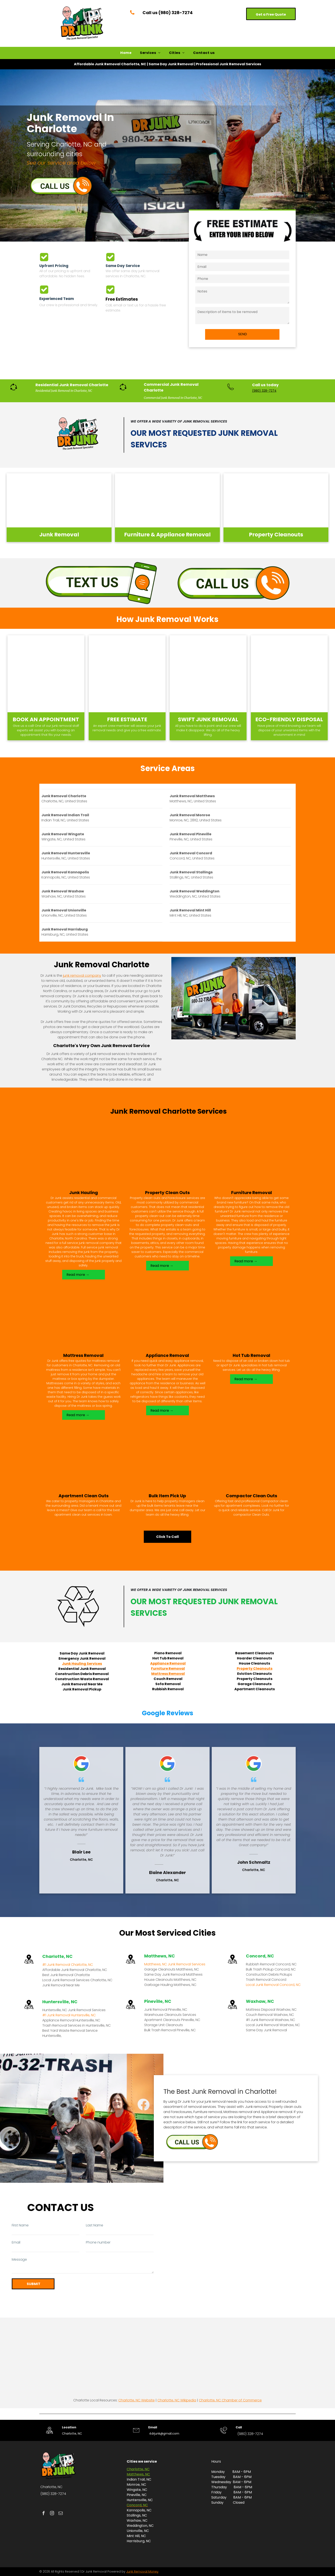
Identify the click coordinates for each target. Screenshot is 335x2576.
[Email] (265, 267)
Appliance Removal (168, 1663)
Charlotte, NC (57, 1956)
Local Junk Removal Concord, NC (273, 1984)
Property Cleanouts (254, 1668)
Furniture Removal (168, 1668)
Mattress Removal (168, 1673)
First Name (20, 2225)
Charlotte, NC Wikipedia (176, 2400)
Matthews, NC (159, 1956)
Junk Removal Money (142, 2571)
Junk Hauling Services (82, 1663)
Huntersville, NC (60, 2002)
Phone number (98, 2242)
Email (16, 2242)
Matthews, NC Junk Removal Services (174, 1964)
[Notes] (265, 295)
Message (19, 2259)
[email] (60, 2513)
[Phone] (265, 279)
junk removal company (82, 975)
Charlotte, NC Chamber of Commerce (230, 2400)
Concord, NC (260, 1956)
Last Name (94, 2225)
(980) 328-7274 (264, 391)
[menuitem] (126, 52)
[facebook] (43, 2513)
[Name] (265, 255)
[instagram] (52, 2513)
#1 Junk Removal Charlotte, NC (67, 1964)
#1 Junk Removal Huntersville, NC (69, 2015)
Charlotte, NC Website (136, 2400)
